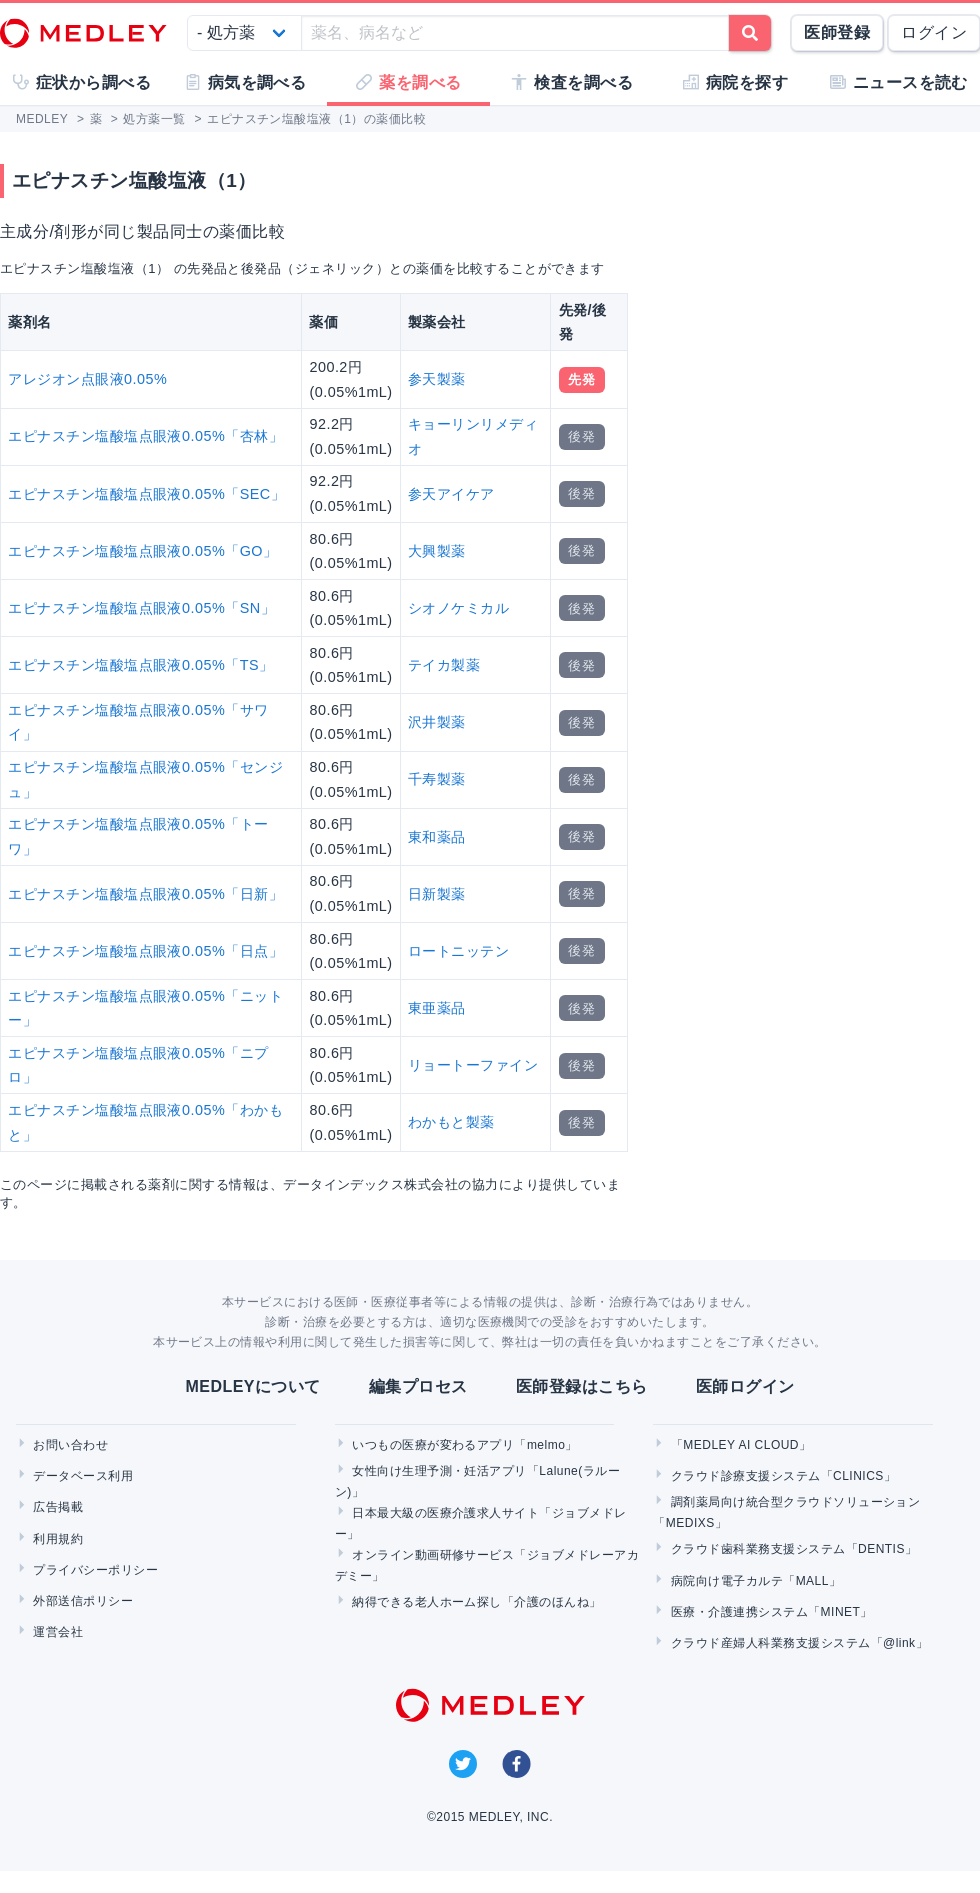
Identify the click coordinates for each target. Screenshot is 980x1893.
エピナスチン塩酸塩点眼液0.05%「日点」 (145, 951)
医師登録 (837, 32)
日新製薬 (437, 894)
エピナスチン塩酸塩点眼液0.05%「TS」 (140, 665)
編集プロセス (418, 1386)
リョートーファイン (473, 1065)
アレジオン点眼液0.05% (87, 379)
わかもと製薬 (451, 1122)
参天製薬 (437, 379)
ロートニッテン (458, 951)
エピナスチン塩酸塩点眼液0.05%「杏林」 (145, 436)
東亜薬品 (437, 1008)
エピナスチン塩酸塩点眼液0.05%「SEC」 (146, 494)
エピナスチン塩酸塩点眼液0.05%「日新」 (145, 894)
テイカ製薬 (444, 665)
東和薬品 (437, 837)
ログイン (934, 32)
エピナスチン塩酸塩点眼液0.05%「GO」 (142, 551)
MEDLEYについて (252, 1386)
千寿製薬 (437, 779)
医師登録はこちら (582, 1386)
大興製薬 (437, 551)
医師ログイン (745, 1386)
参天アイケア (451, 494)
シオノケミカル (458, 608)
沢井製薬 (437, 722)
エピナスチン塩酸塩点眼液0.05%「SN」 (141, 608)
